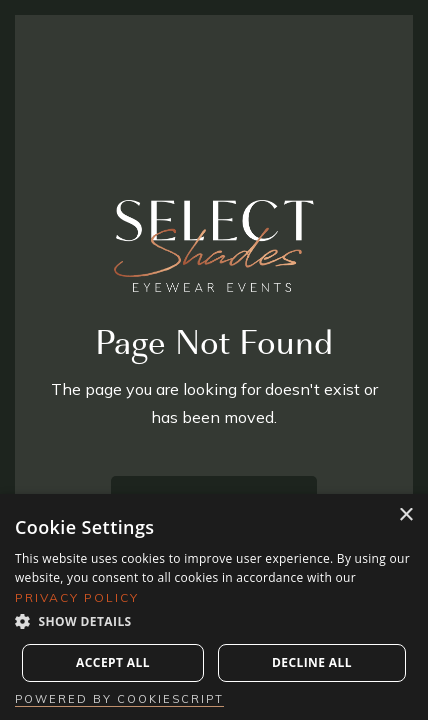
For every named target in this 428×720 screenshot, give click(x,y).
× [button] (405, 515)
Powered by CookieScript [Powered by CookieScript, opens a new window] (119, 699)
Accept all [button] (113, 662)
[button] (214, 622)
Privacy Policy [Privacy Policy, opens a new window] (77, 597)
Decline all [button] (312, 662)
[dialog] (214, 607)
